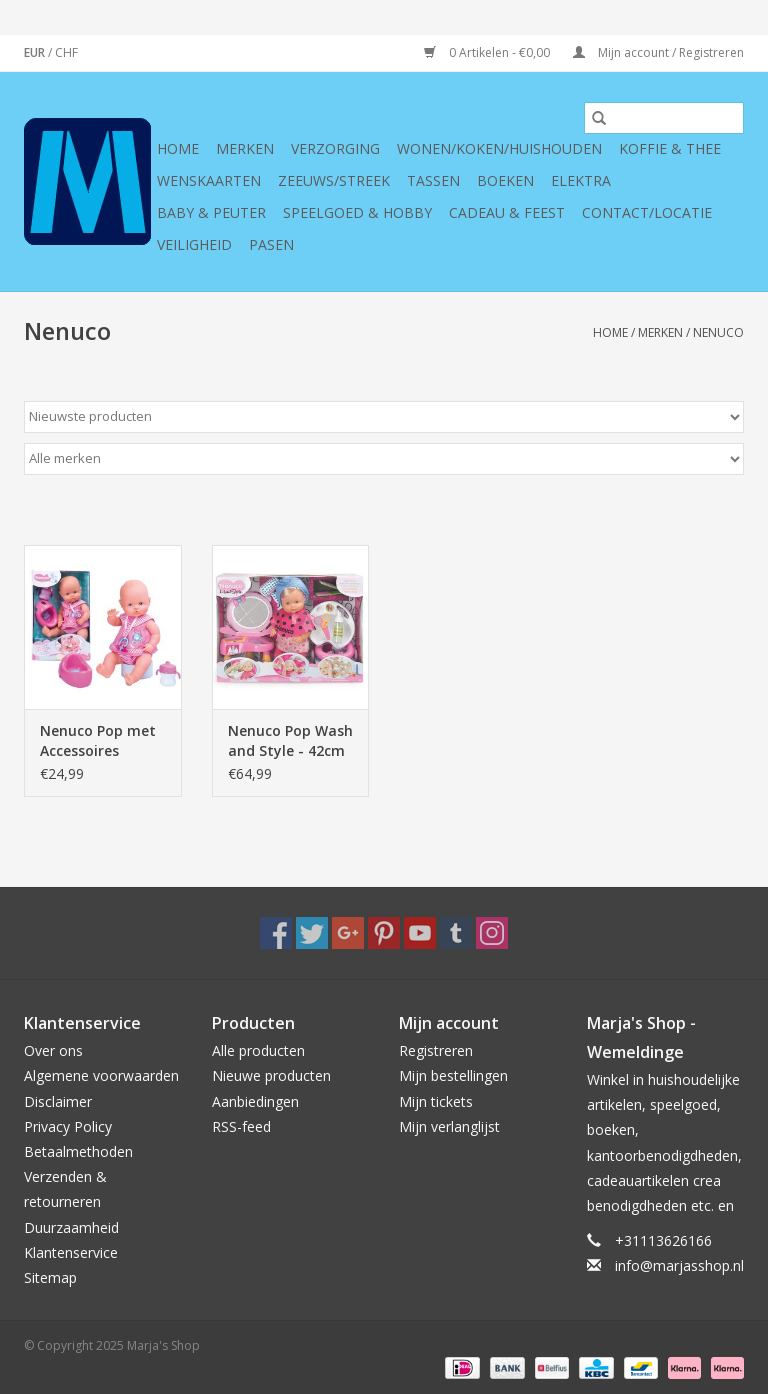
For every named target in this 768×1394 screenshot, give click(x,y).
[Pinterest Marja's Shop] (384, 933)
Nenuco (718, 332)
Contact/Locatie (647, 212)
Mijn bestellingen (453, 1075)
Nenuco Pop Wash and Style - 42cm (290, 740)
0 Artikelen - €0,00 (488, 52)
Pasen (271, 244)
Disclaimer (58, 1101)
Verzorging (335, 148)
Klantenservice (71, 1252)
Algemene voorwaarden (101, 1075)
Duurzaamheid (71, 1227)
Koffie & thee (670, 148)
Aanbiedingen (255, 1101)
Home (178, 148)
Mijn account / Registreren (658, 52)
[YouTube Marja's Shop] (420, 933)
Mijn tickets (436, 1101)
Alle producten (258, 1050)
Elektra (581, 180)
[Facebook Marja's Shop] (276, 933)
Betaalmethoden (78, 1151)
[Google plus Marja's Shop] (348, 933)
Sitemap (50, 1277)
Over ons (53, 1050)
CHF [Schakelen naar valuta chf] (66, 52)
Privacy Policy (68, 1126)
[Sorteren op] (384, 417)
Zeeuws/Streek (334, 180)
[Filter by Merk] (384, 459)
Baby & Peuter (211, 212)
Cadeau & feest (507, 212)
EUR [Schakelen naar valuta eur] (36, 52)
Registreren (436, 1050)
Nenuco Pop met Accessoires (98, 740)
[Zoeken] (664, 118)
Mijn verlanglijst (449, 1126)
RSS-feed (241, 1126)
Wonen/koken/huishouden (499, 148)
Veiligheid (194, 244)
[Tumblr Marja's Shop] (456, 933)
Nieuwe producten (271, 1075)
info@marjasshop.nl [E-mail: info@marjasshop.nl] (679, 1265)
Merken (245, 148)
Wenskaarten (209, 180)
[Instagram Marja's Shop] (492, 933)
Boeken (505, 180)
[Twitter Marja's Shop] (312, 933)
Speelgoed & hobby (357, 212)
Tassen (433, 180)
